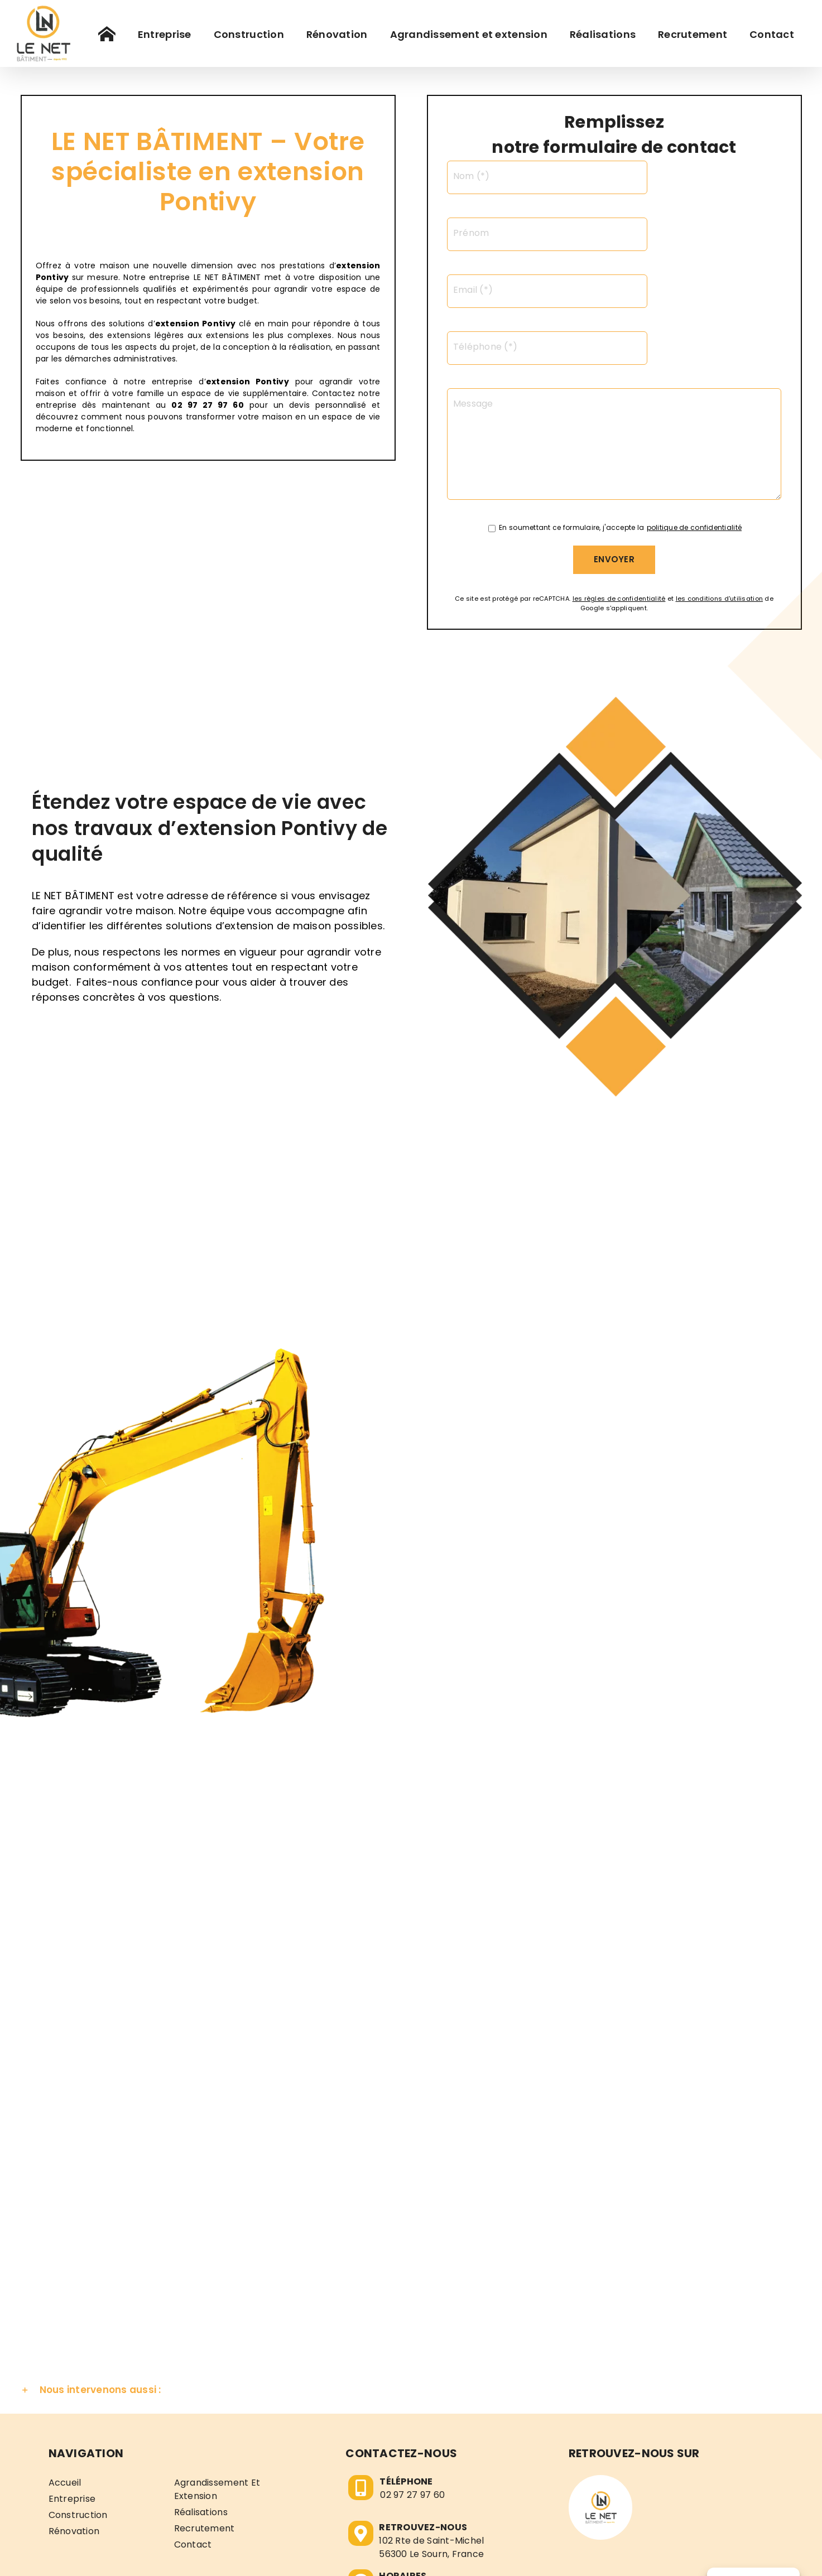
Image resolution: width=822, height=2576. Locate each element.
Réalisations (201, 2395)
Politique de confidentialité (502, 2555)
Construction (78, 2398)
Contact (193, 2427)
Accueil (65, 2366)
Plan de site (589, 2555)
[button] (411, 2273)
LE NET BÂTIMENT (333, 2555)
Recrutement (204, 2411)
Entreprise (72, 2382)
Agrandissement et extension (217, 2373)
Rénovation (74, 2414)
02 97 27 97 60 (412, 2378)
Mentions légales (406, 2555)
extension (177, 323)
